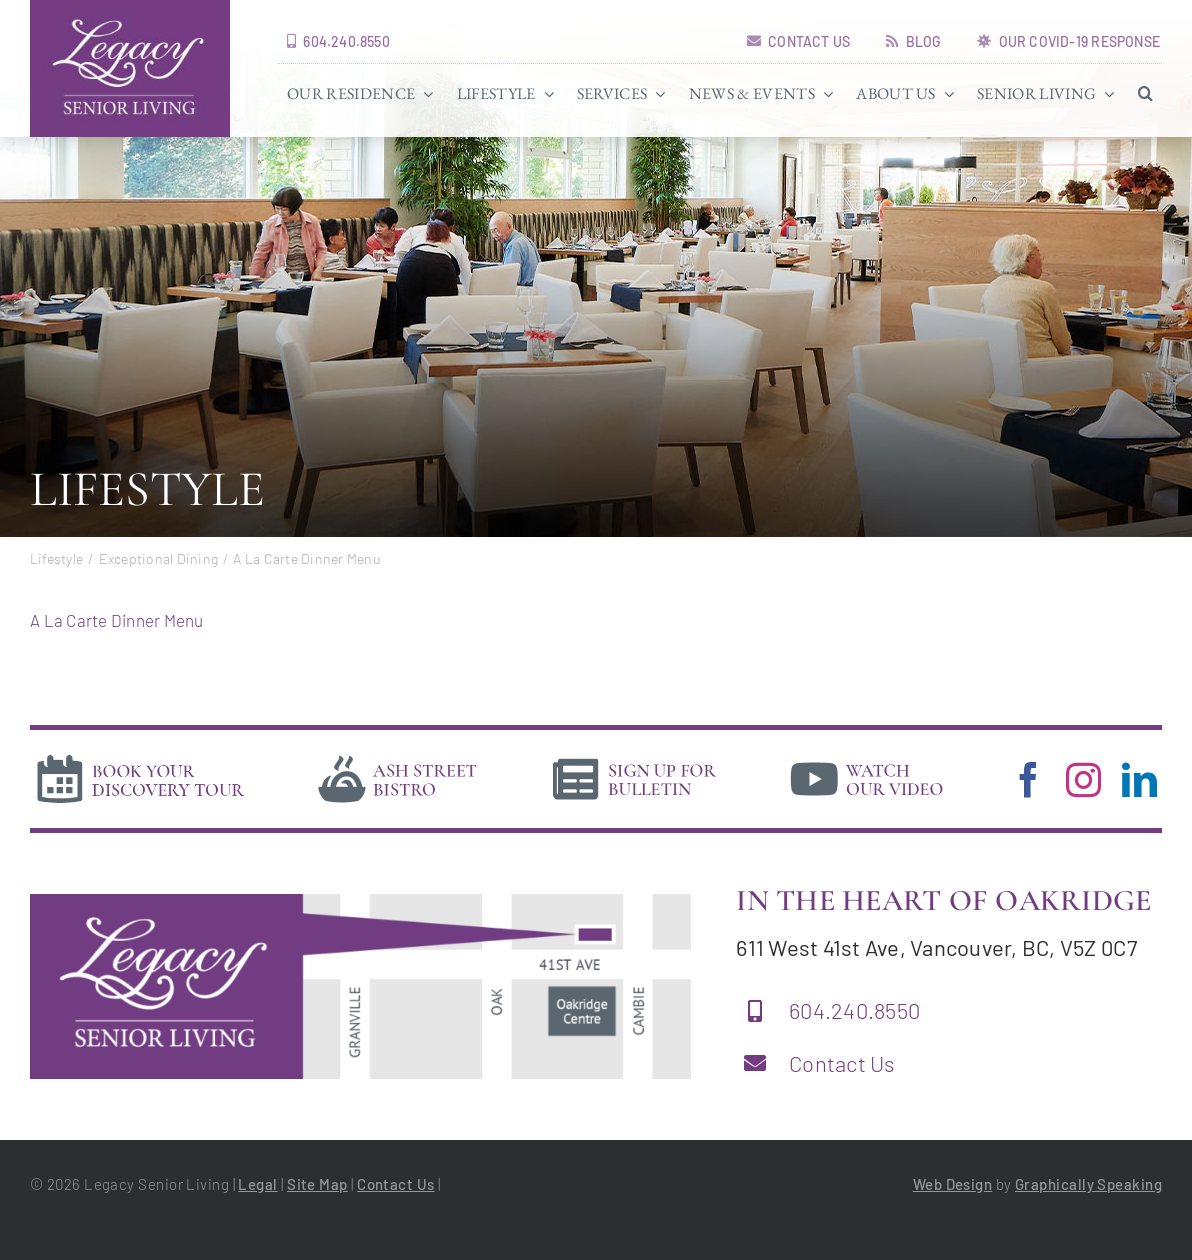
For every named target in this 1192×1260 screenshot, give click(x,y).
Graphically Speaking (1088, 1184)
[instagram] (1083, 779)
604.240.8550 (854, 1010)
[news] (635, 758)
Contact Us (842, 1063)
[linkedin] (1139, 779)
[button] (1145, 93)
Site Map (317, 1184)
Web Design (953, 1184)
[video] (867, 758)
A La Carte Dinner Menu (117, 620)
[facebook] (1028, 779)
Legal (257, 1184)
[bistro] (398, 758)
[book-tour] (140, 758)
